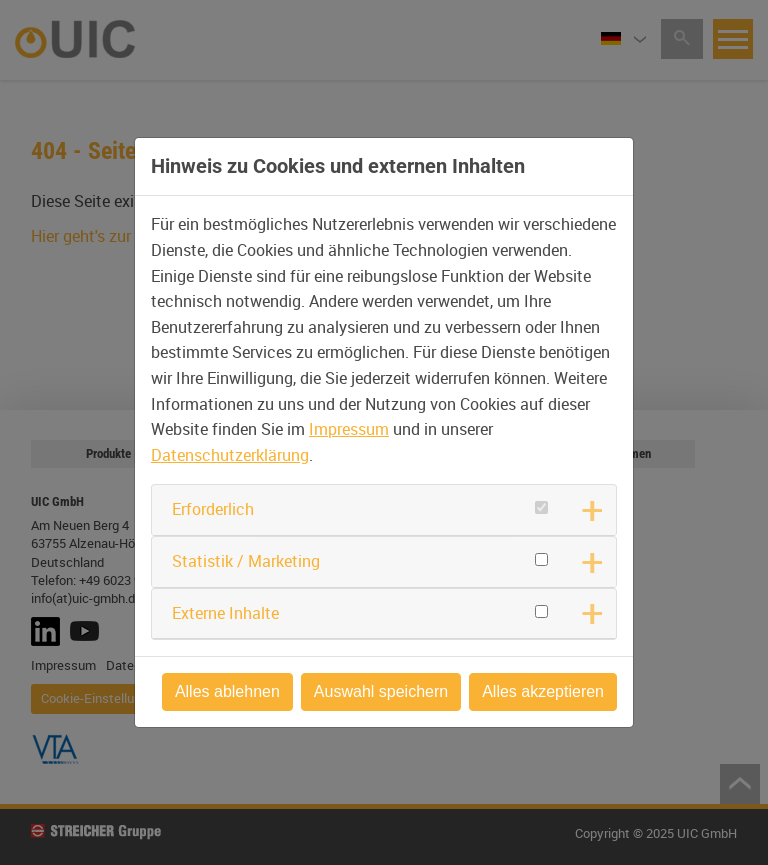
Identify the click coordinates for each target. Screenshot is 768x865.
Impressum (349, 429)
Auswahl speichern (381, 691)
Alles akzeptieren (543, 691)
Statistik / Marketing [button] (246, 561)
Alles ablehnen (227, 691)
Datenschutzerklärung (230, 455)
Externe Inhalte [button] (225, 613)
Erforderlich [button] (213, 509)
